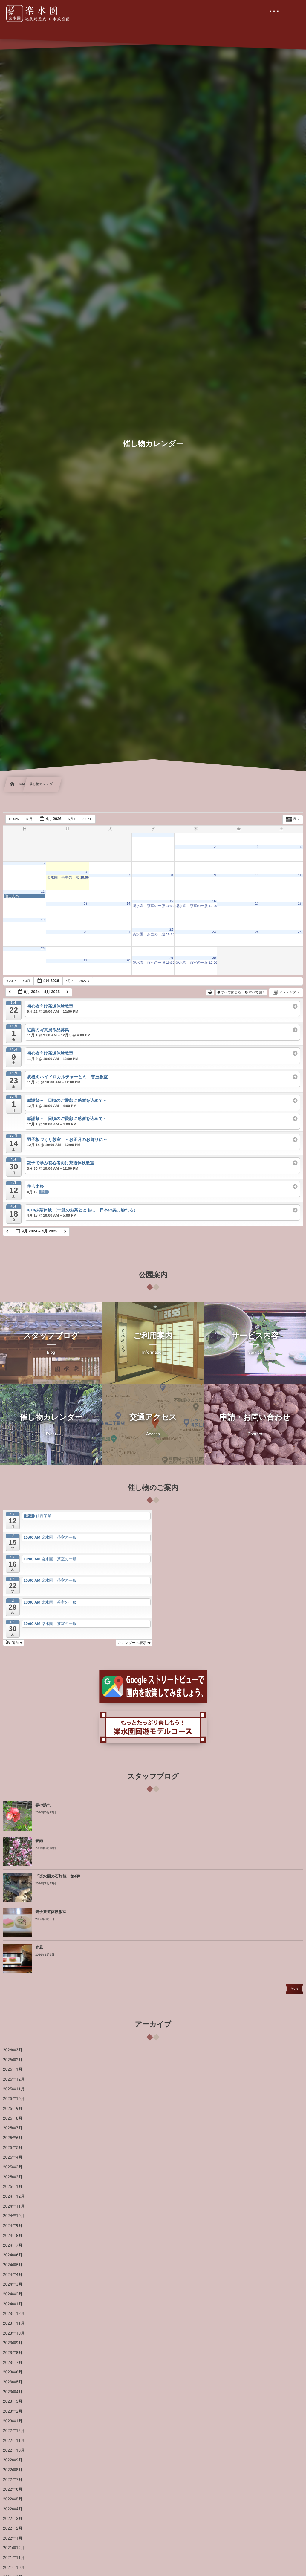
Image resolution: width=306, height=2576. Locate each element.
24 (257, 932)
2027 (87, 819)
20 (85, 932)
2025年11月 (14, 2089)
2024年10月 (14, 2216)
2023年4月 (12, 2392)
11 (300, 875)
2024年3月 (12, 2284)
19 (43, 920)
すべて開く (255, 992)
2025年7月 (12, 2128)
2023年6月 (12, 2372)
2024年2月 (12, 2294)
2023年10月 (14, 2333)
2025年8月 (12, 2118)
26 (43, 948)
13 (85, 903)
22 (171, 929)
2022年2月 (12, 2528)
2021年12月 (14, 2548)
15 (171, 901)
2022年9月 (12, 2460)
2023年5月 (12, 2382)
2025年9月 (12, 2108)
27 (85, 960)
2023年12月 (14, 2313)
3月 (29, 819)
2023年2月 (12, 2411)
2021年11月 (14, 2557)
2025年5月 (12, 2147)
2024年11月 (14, 2206)
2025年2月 (12, 2177)
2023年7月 (12, 2362)
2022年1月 (12, 2538)
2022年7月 (12, 2479)
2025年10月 (14, 2098)
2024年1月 (12, 2304)
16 (214, 901)
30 (214, 958)
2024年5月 (12, 2265)
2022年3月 (12, 2518)
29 (171, 958)
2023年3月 (12, 2401)
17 (257, 903)
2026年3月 (12, 2050)
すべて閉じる (229, 992)
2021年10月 (14, 2567)
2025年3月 (12, 2167)
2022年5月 (12, 2499)
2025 (14, 819)
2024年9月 (12, 2225)
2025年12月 (14, 2079)
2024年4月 (12, 2274)
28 (128, 960)
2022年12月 (14, 2430)
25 (300, 932)
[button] (13, 1643)
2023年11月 (14, 2323)
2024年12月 (14, 2196)
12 (43, 892)
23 (214, 932)
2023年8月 (12, 2352)
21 (128, 932)
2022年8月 (12, 2470)
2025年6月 (12, 2138)
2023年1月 (12, 2421)
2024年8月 (12, 2235)
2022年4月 (12, 2509)
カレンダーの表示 (134, 1643)
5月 (72, 819)
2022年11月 (14, 2440)
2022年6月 (12, 2489)
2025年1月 (12, 2186)
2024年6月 (12, 2255)
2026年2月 (12, 2060)
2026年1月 (12, 2069)
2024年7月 (12, 2245)
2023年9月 (12, 2343)
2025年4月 (12, 2157)
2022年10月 (14, 2450)
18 (300, 903)
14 (128, 903)
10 (257, 875)
